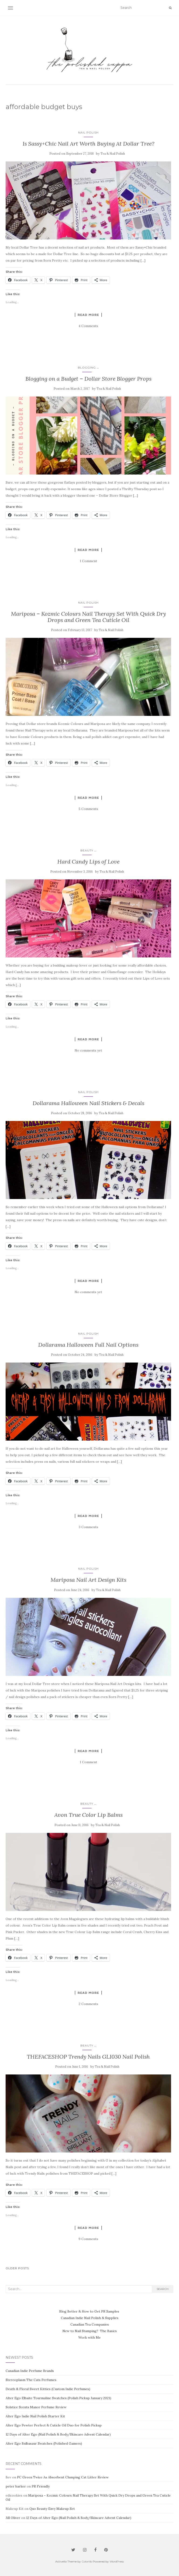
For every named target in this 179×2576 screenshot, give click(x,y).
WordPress (117, 2561)
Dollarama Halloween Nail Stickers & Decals (88, 1103)
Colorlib (87, 2561)
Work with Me (89, 2337)
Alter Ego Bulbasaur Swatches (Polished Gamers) (44, 2443)
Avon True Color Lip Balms (88, 1814)
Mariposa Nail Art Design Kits (88, 1579)
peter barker (16, 2486)
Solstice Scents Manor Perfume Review (36, 2407)
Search (163, 2289)
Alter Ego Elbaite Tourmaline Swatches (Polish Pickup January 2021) (58, 2398)
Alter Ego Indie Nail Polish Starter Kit (35, 2416)
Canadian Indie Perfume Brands (30, 2371)
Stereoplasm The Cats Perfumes (31, 2380)
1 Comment (88, 561)
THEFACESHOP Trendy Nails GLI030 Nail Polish (88, 2056)
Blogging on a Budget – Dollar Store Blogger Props (88, 378)
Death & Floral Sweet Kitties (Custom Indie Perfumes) (48, 2389)
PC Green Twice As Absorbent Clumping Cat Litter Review (63, 2477)
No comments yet (88, 1050)
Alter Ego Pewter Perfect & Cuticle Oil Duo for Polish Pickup (54, 2425)
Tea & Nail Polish (112, 154)
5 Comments (88, 809)
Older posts (17, 2268)
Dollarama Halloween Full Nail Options (88, 1344)
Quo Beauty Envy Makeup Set (52, 2509)
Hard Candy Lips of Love (88, 861)
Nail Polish (88, 132)
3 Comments (88, 1527)
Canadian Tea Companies (89, 2324)
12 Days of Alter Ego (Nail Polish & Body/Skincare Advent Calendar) (58, 2434)
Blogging (87, 367)
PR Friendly (41, 2486)
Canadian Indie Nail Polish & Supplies (89, 2318)
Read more (88, 315)
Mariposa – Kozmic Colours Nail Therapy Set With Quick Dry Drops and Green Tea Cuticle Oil (88, 616)
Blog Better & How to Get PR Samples (89, 2311)
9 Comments (88, 2239)
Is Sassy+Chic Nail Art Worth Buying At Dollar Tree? (88, 143)
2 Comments (88, 2004)
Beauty (86, 850)
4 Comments (88, 326)
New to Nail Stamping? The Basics (89, 2331)
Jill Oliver (13, 2518)
